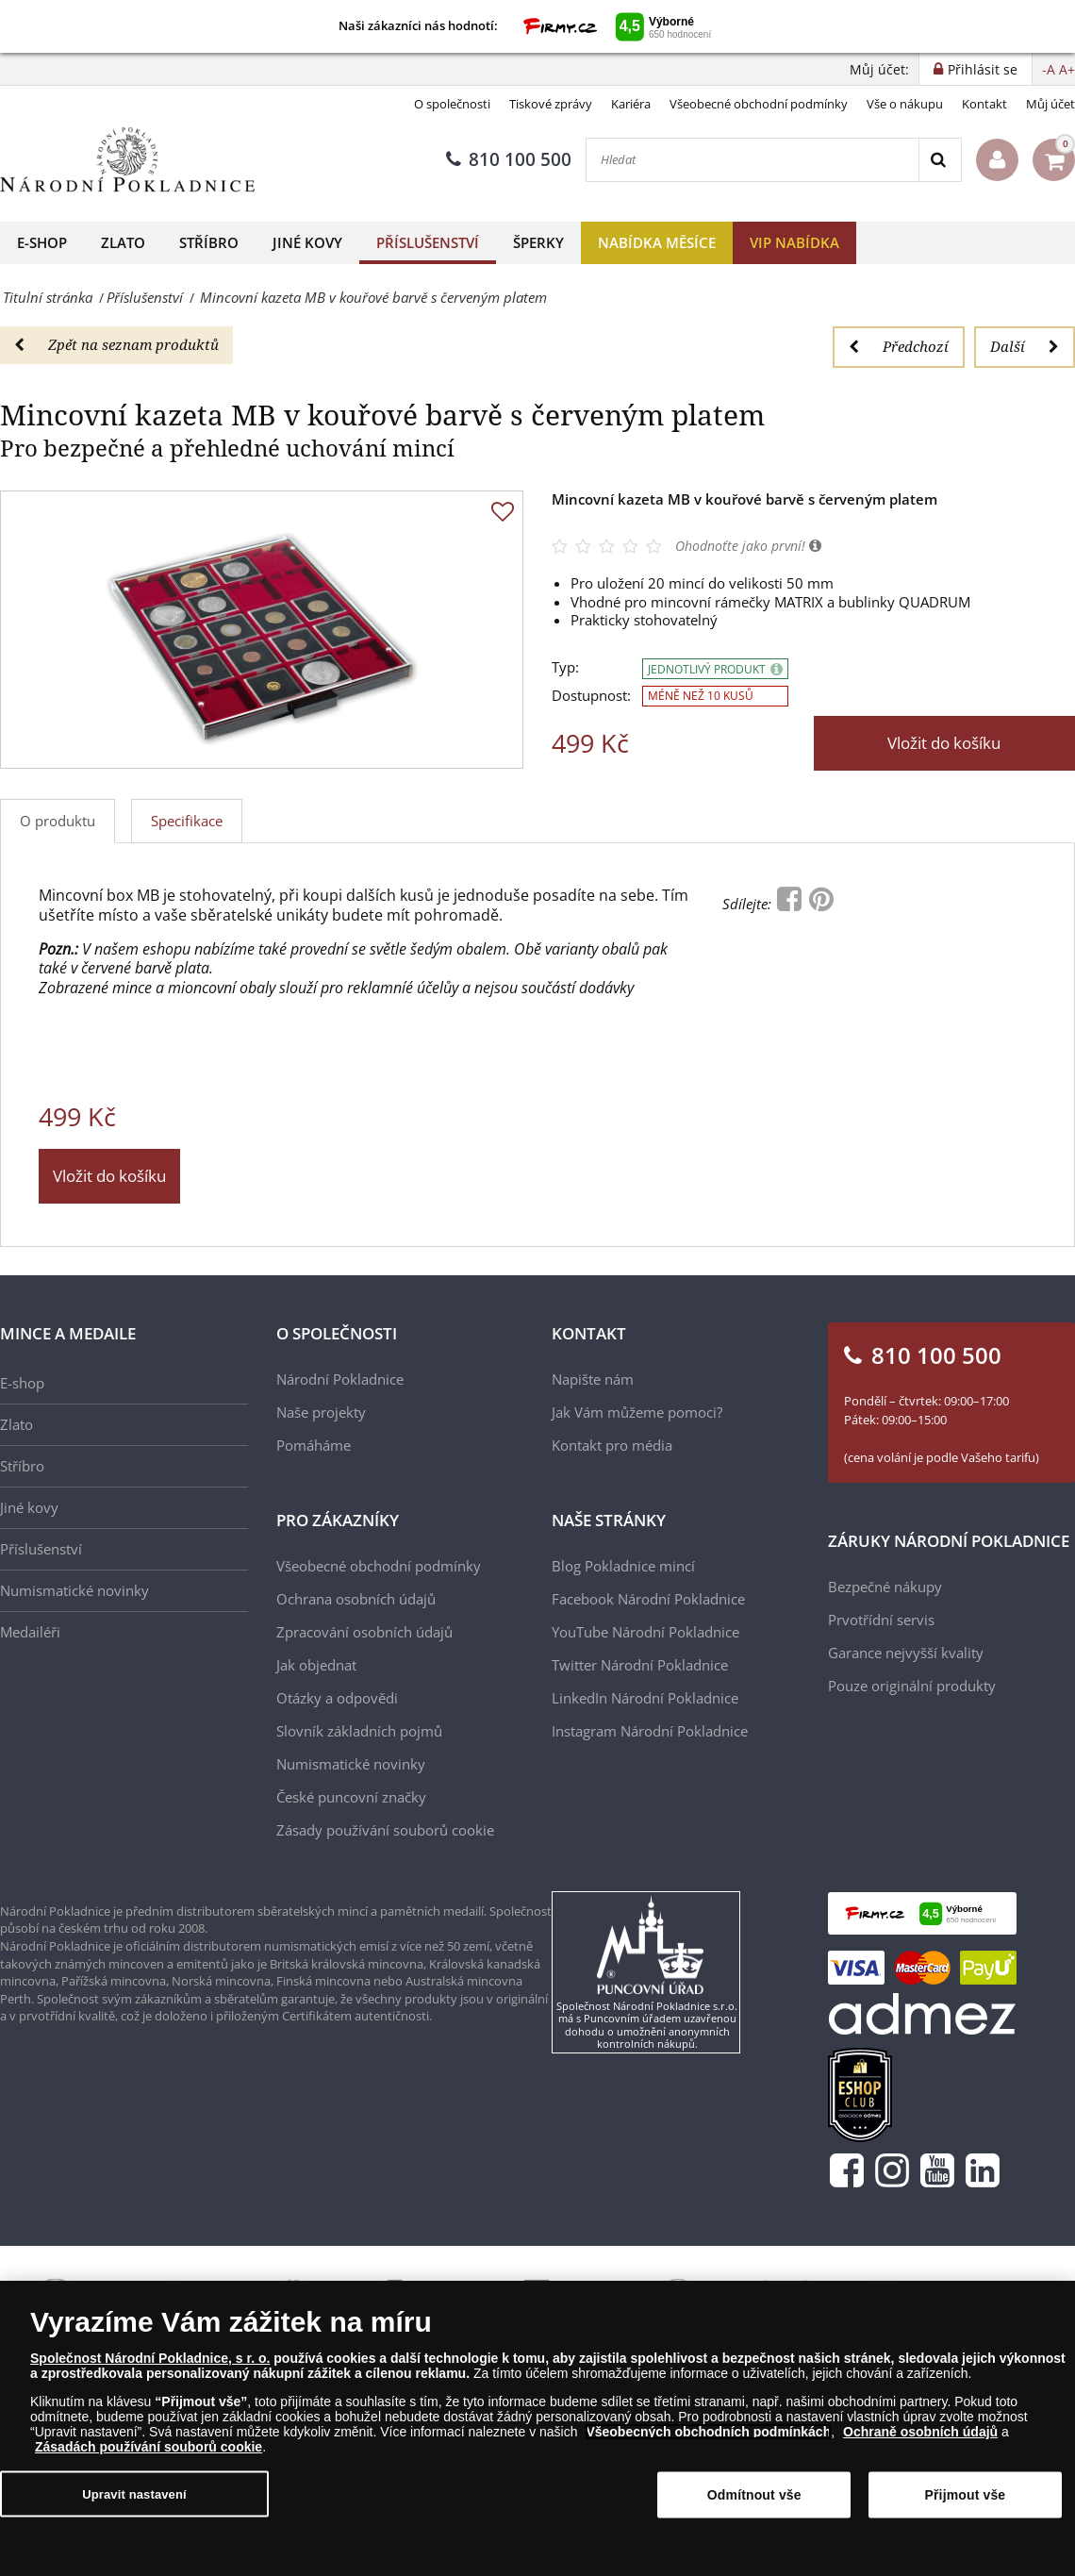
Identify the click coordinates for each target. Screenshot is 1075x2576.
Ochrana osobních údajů (356, 1598)
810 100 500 (508, 159)
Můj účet (1050, 103)
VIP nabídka (794, 242)
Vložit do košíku (944, 743)
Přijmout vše (965, 2494)
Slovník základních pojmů (359, 1730)
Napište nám (593, 1379)
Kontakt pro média (612, 1445)
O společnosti (452, 103)
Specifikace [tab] (187, 820)
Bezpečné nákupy (885, 1586)
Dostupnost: (591, 696)
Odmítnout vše (754, 2494)
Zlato (123, 242)
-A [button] (1048, 69)
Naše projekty (321, 1412)
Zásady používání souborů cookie (385, 1829)
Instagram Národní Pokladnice (650, 1730)
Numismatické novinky (74, 1590)
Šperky (538, 242)
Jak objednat (316, 1664)
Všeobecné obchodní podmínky (759, 103)
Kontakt (984, 103)
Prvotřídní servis (881, 1619)
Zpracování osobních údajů (364, 1631)
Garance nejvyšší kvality (906, 1652)
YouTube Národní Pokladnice (645, 1631)
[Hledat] (752, 160)
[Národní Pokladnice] (127, 159)
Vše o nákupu (905, 103)
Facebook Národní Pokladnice (648, 1598)
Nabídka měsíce (657, 242)
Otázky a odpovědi (337, 1697)
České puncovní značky (351, 1796)
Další (1024, 346)
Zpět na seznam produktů (116, 344)
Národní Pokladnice (340, 1379)
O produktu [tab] (57, 820)
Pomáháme (313, 1445)
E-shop (42, 242)
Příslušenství (427, 242)
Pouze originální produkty (912, 1685)
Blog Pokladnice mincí (623, 1565)
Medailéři (30, 1631)
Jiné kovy (307, 242)
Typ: (565, 667)
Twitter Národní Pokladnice (640, 1664)
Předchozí (899, 346)
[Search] (939, 160)
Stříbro (209, 242)
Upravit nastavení (134, 2493)
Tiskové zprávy (550, 103)
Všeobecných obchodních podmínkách (708, 2431)
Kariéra (631, 103)
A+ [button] (1067, 69)
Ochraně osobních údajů (920, 2431)
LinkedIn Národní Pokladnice (645, 1697)
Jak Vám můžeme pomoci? (637, 1412)
